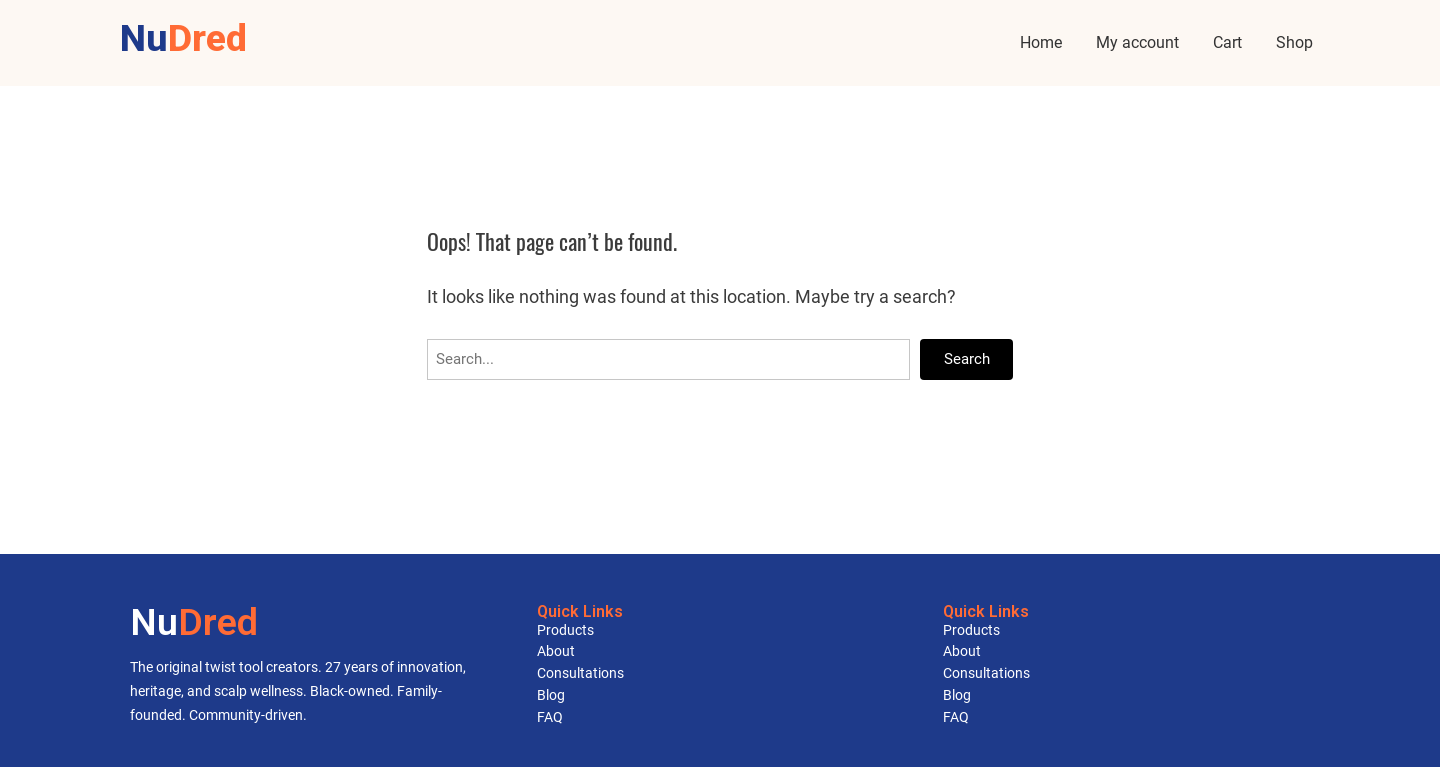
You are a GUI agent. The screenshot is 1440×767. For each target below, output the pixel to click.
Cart (1227, 42)
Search (967, 359)
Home (1041, 42)
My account (1137, 42)
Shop (1294, 42)
